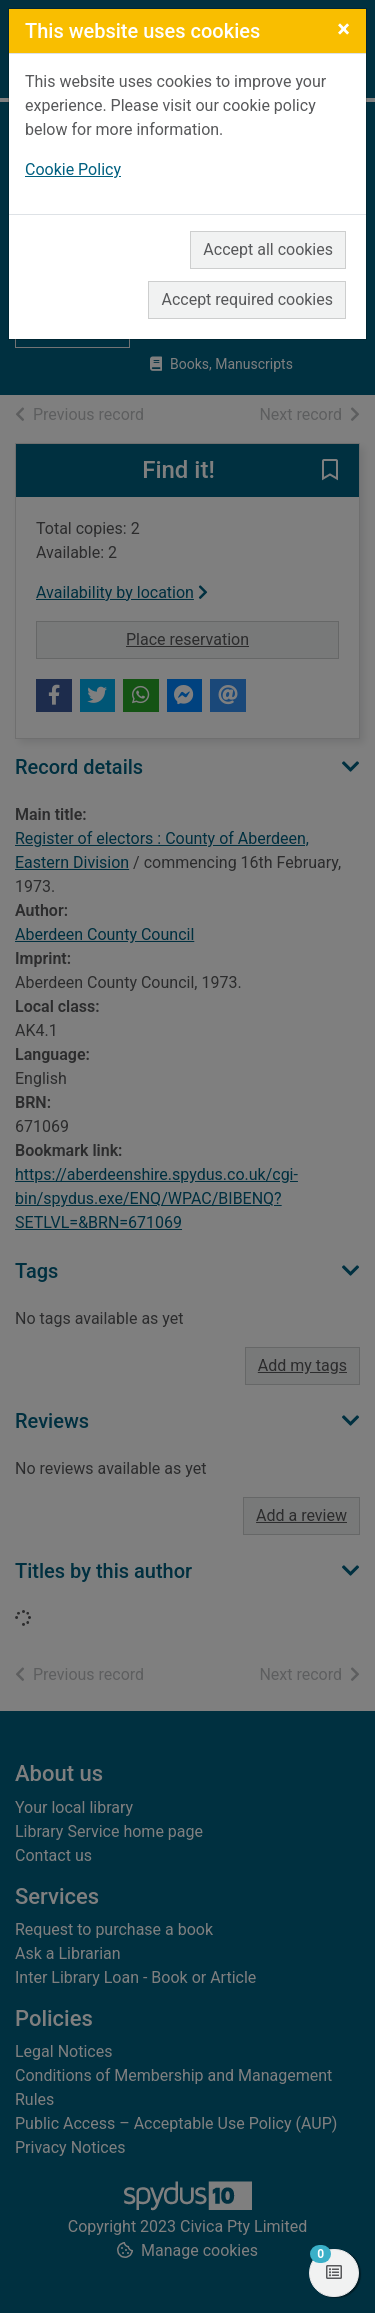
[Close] (343, 29)
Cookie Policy (73, 169)
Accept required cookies (247, 299)
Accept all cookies (268, 249)
